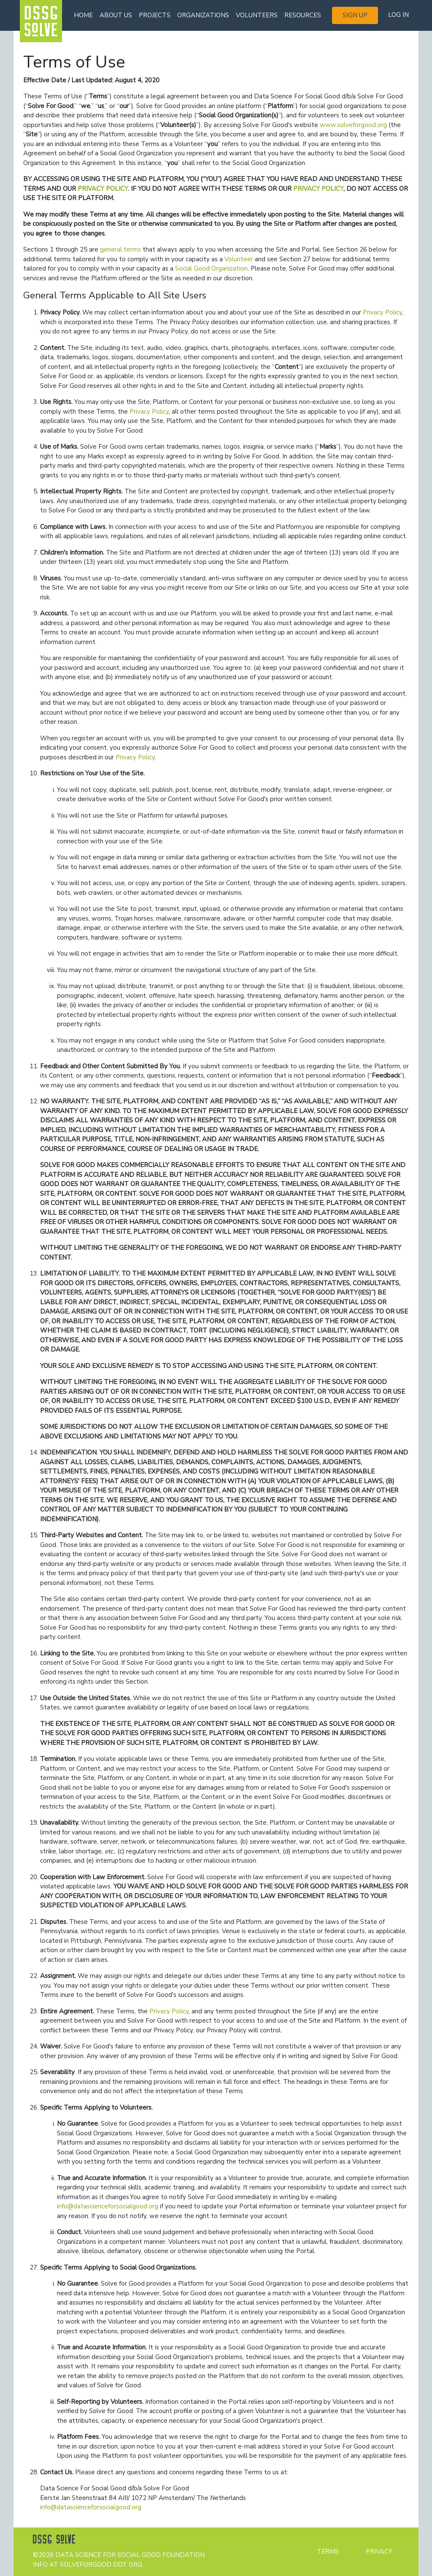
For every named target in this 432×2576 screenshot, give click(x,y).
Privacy (379, 2551)
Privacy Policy (382, 312)
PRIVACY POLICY (103, 188)
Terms (328, 2551)
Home (83, 15)
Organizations (203, 15)
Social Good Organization (211, 268)
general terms (120, 249)
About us (116, 15)
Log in (398, 15)
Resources (302, 15)
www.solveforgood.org (353, 125)
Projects (154, 15)
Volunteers (257, 15)
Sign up (355, 15)
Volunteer (238, 259)
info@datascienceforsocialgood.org (107, 2206)
